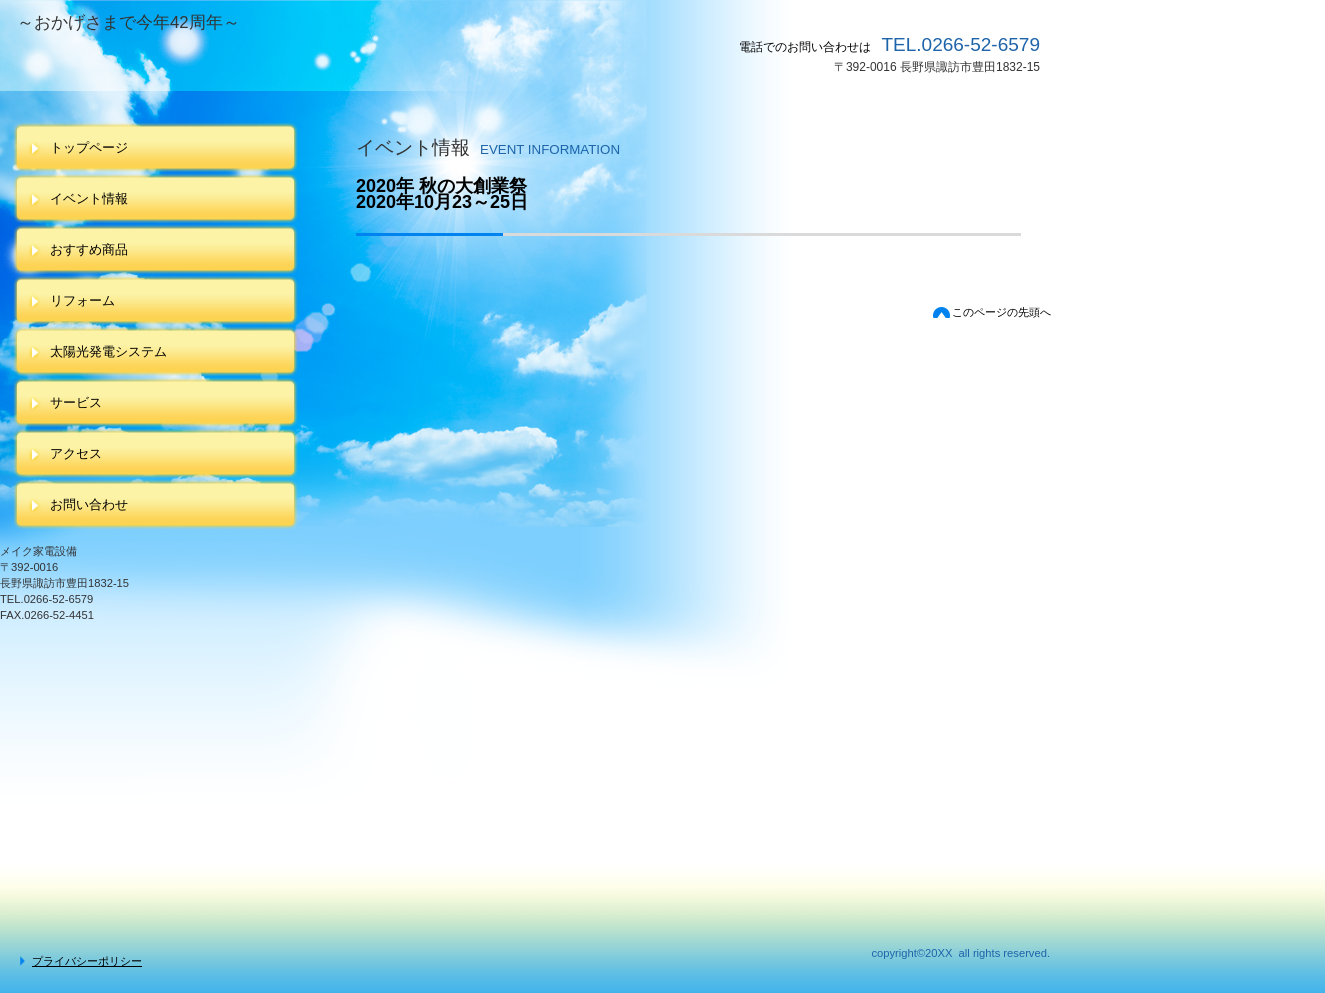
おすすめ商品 (89, 249)
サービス (76, 402)
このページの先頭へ (1001, 312)
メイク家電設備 (333, 61)
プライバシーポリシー (87, 961)
